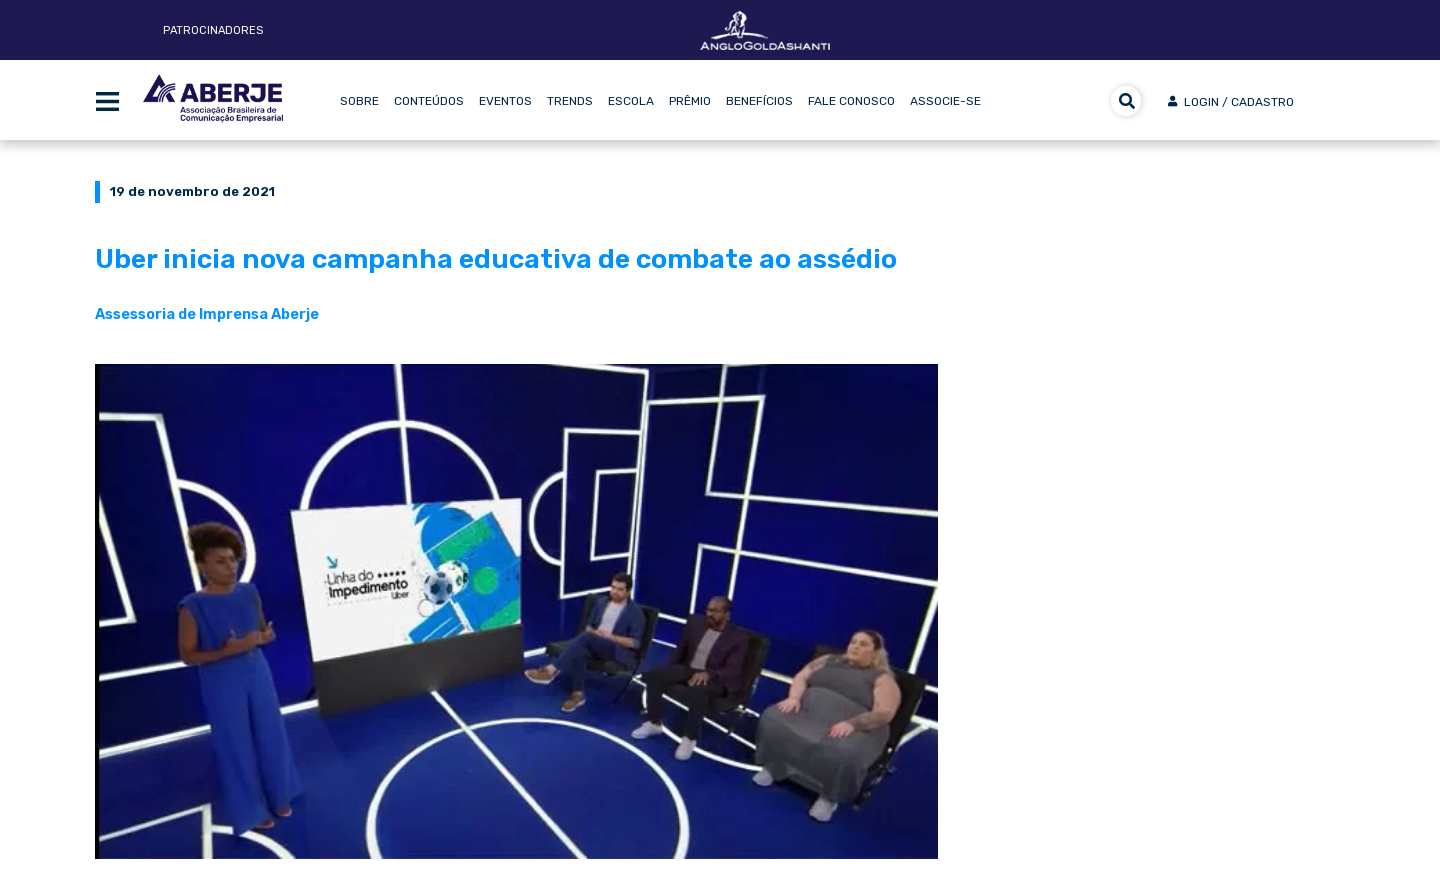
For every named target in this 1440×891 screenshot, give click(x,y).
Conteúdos (429, 101)
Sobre (359, 101)
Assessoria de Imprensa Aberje (207, 314)
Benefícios (759, 101)
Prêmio (690, 101)
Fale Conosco (851, 101)
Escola (631, 101)
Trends (570, 101)
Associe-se (945, 101)
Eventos (505, 101)
